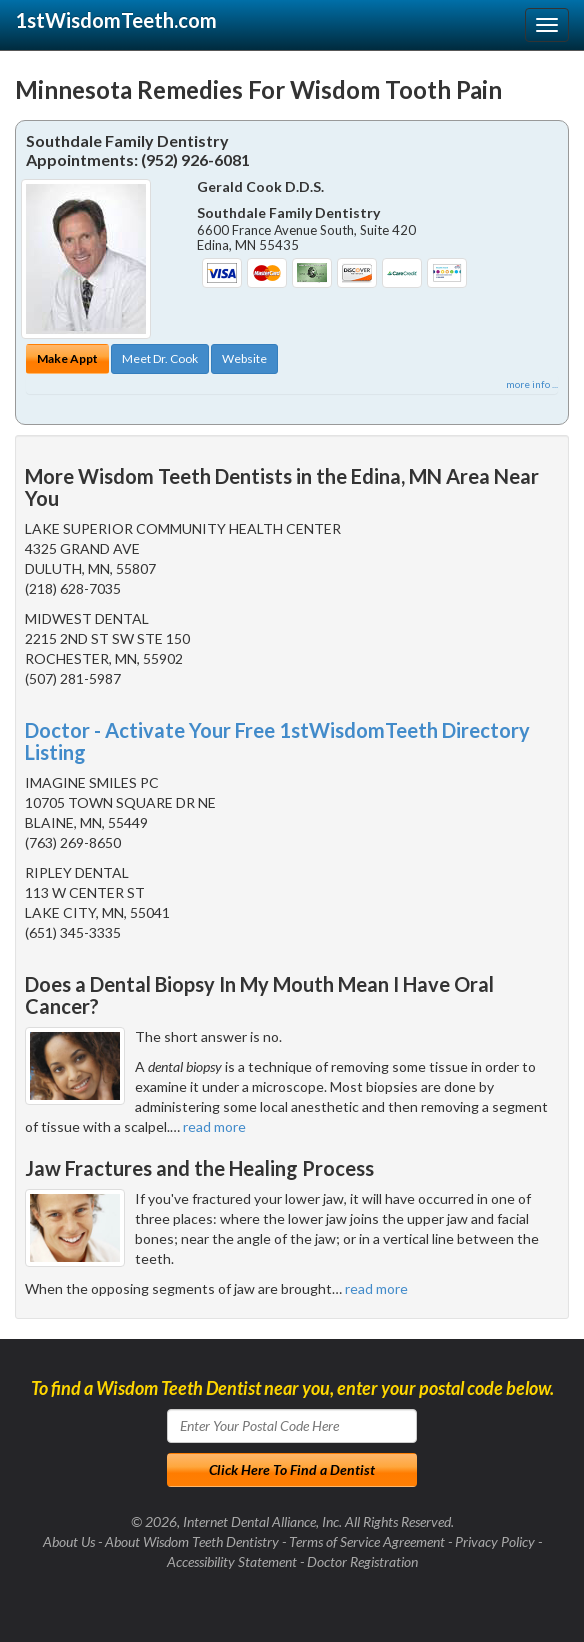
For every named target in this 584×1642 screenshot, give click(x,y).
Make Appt (67, 358)
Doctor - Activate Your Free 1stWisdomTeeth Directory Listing (277, 741)
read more (214, 1126)
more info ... (532, 384)
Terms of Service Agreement (367, 1541)
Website (244, 358)
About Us (69, 1541)
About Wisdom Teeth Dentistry (192, 1541)
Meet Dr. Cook (160, 358)
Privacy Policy (495, 1541)
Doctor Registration (362, 1561)
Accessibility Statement (232, 1561)
